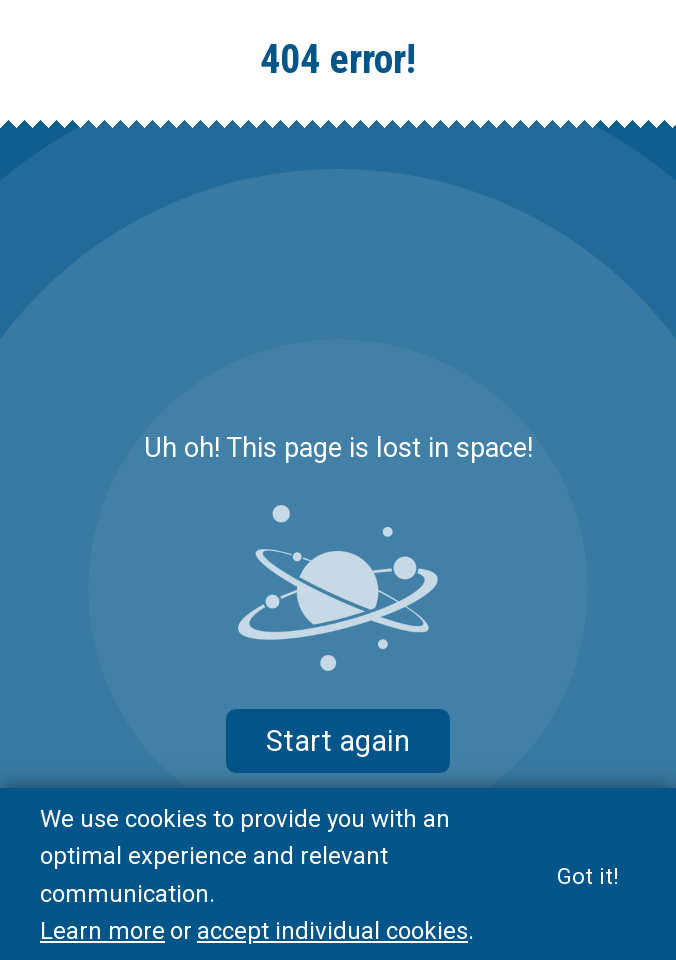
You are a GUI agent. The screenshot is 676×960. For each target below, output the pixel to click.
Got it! (588, 876)
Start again (338, 741)
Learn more (102, 931)
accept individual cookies (332, 931)
